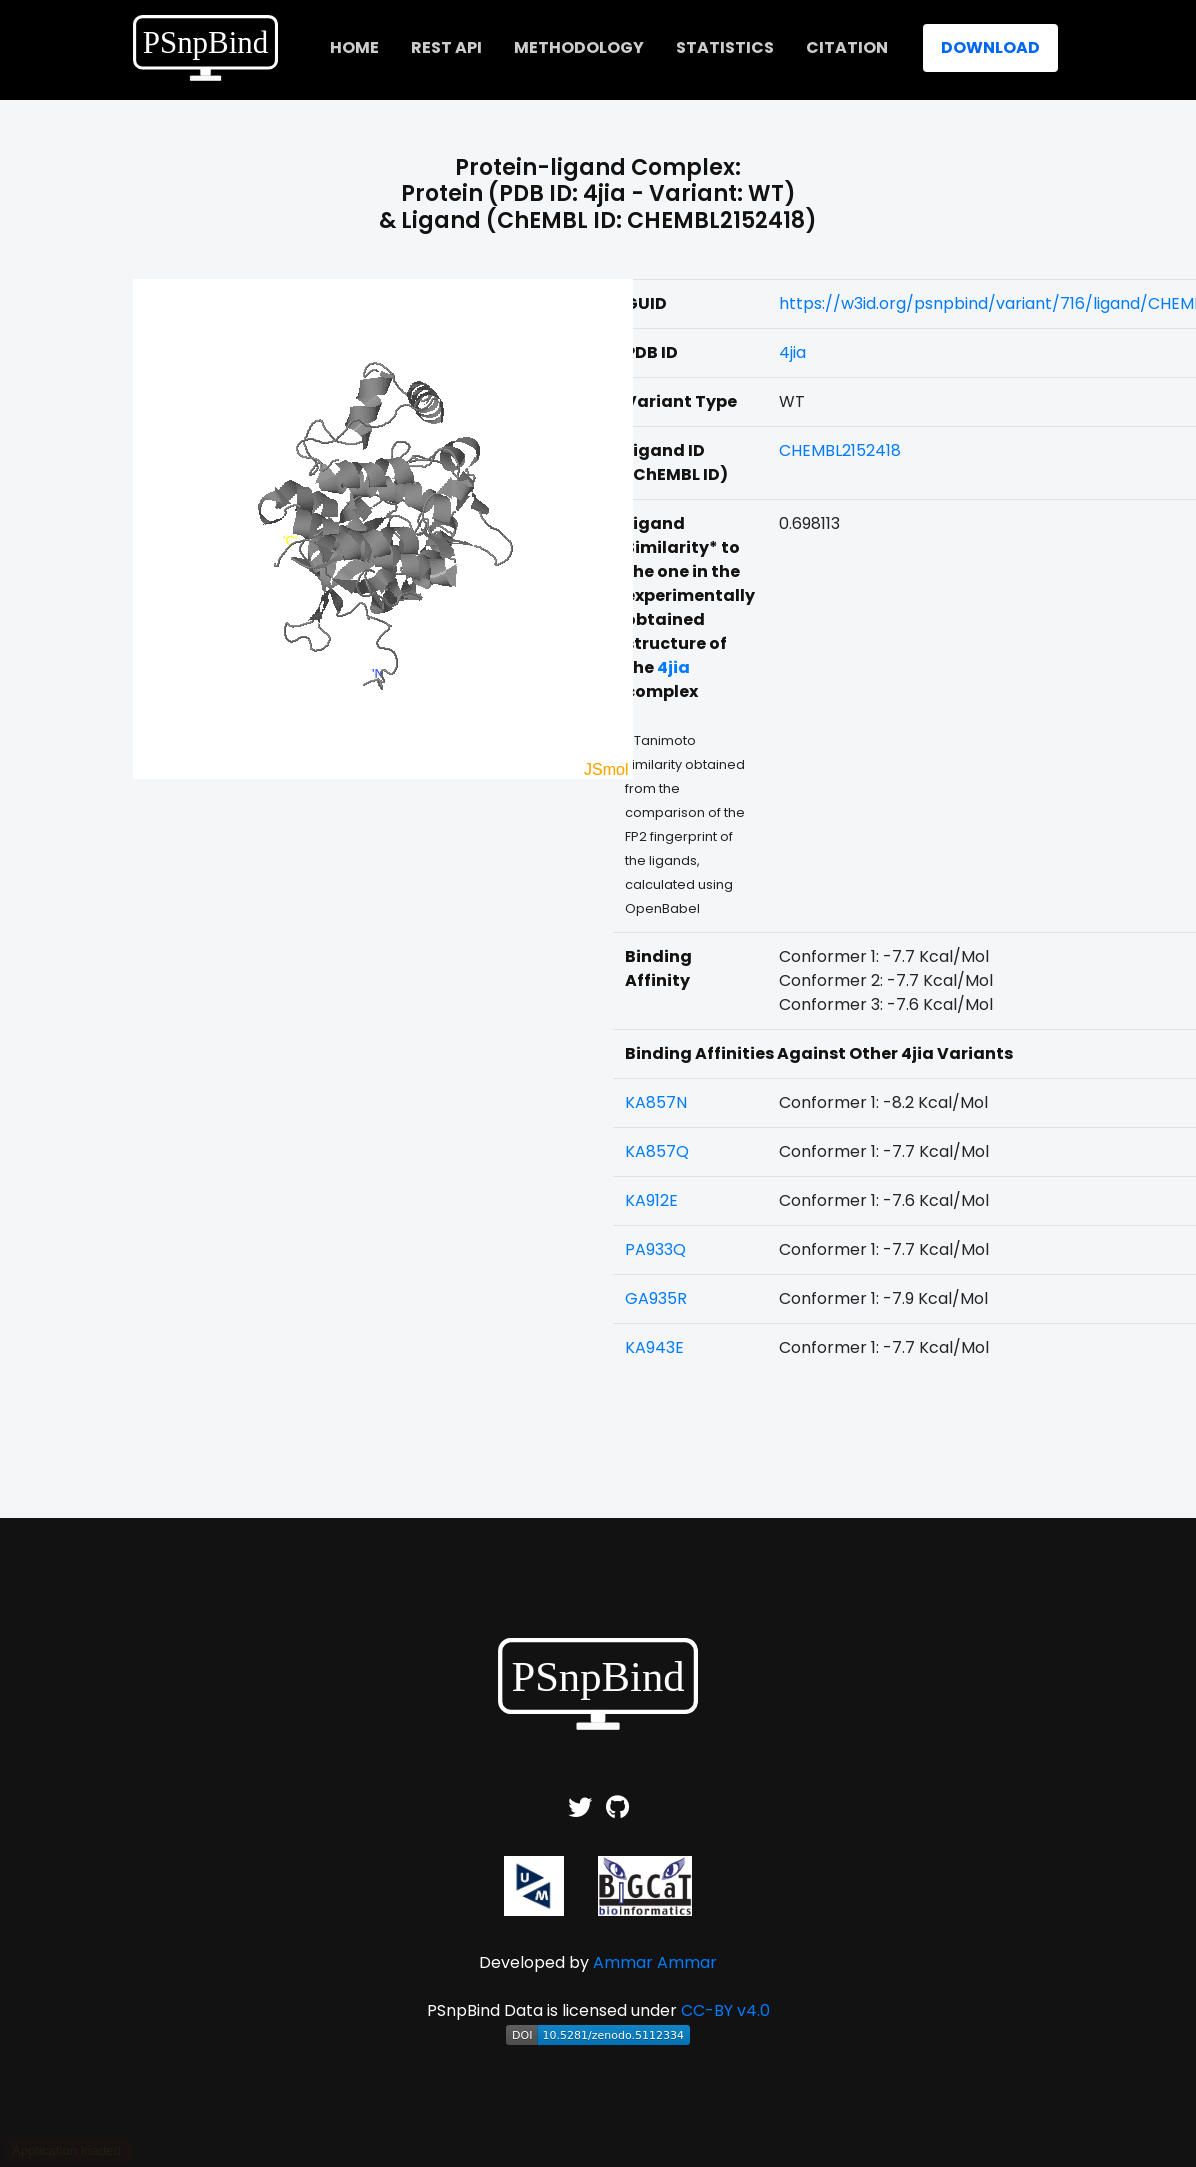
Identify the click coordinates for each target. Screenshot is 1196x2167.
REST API (446, 47)
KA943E (654, 1347)
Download (990, 47)
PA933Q (655, 1249)
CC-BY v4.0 (725, 2010)
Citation (847, 47)
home (354, 47)
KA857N (656, 1102)
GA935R (656, 1298)
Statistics (725, 47)
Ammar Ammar (655, 1962)
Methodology (579, 47)
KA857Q (657, 1151)
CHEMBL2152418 (840, 450)
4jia (792, 352)
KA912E (651, 1200)
